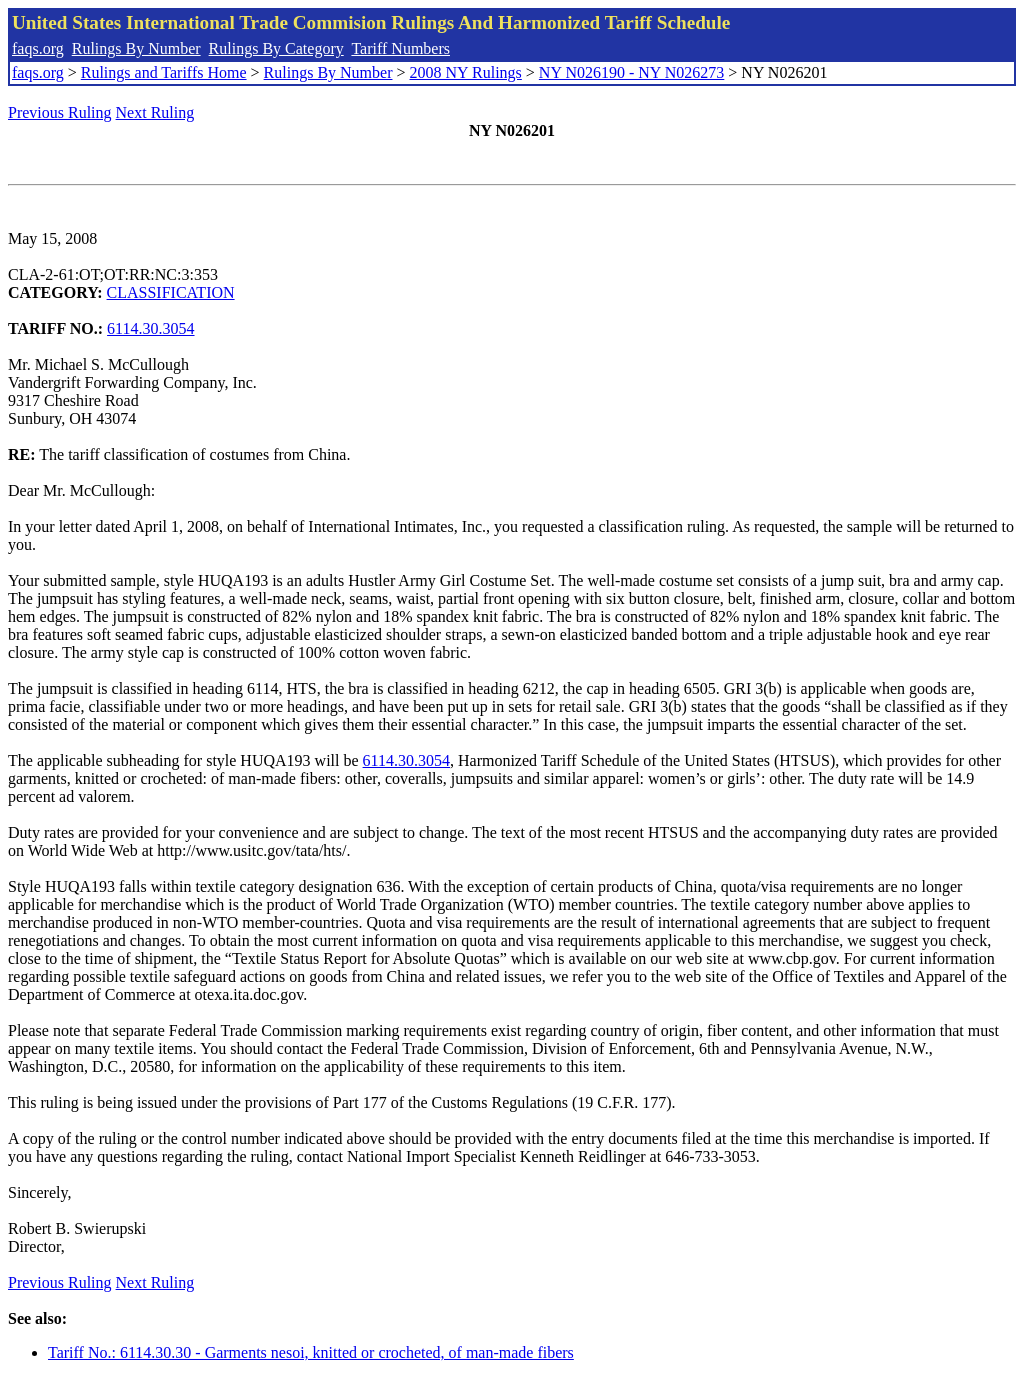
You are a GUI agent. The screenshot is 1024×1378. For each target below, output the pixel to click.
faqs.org (38, 48)
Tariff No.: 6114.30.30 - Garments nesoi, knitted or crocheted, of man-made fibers (311, 1352)
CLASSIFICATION (171, 292)
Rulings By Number (136, 48)
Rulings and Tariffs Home (164, 72)
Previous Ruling (60, 112)
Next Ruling (155, 112)
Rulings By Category (276, 48)
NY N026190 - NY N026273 (631, 72)
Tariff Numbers (400, 48)
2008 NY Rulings (466, 72)
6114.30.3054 (150, 328)
